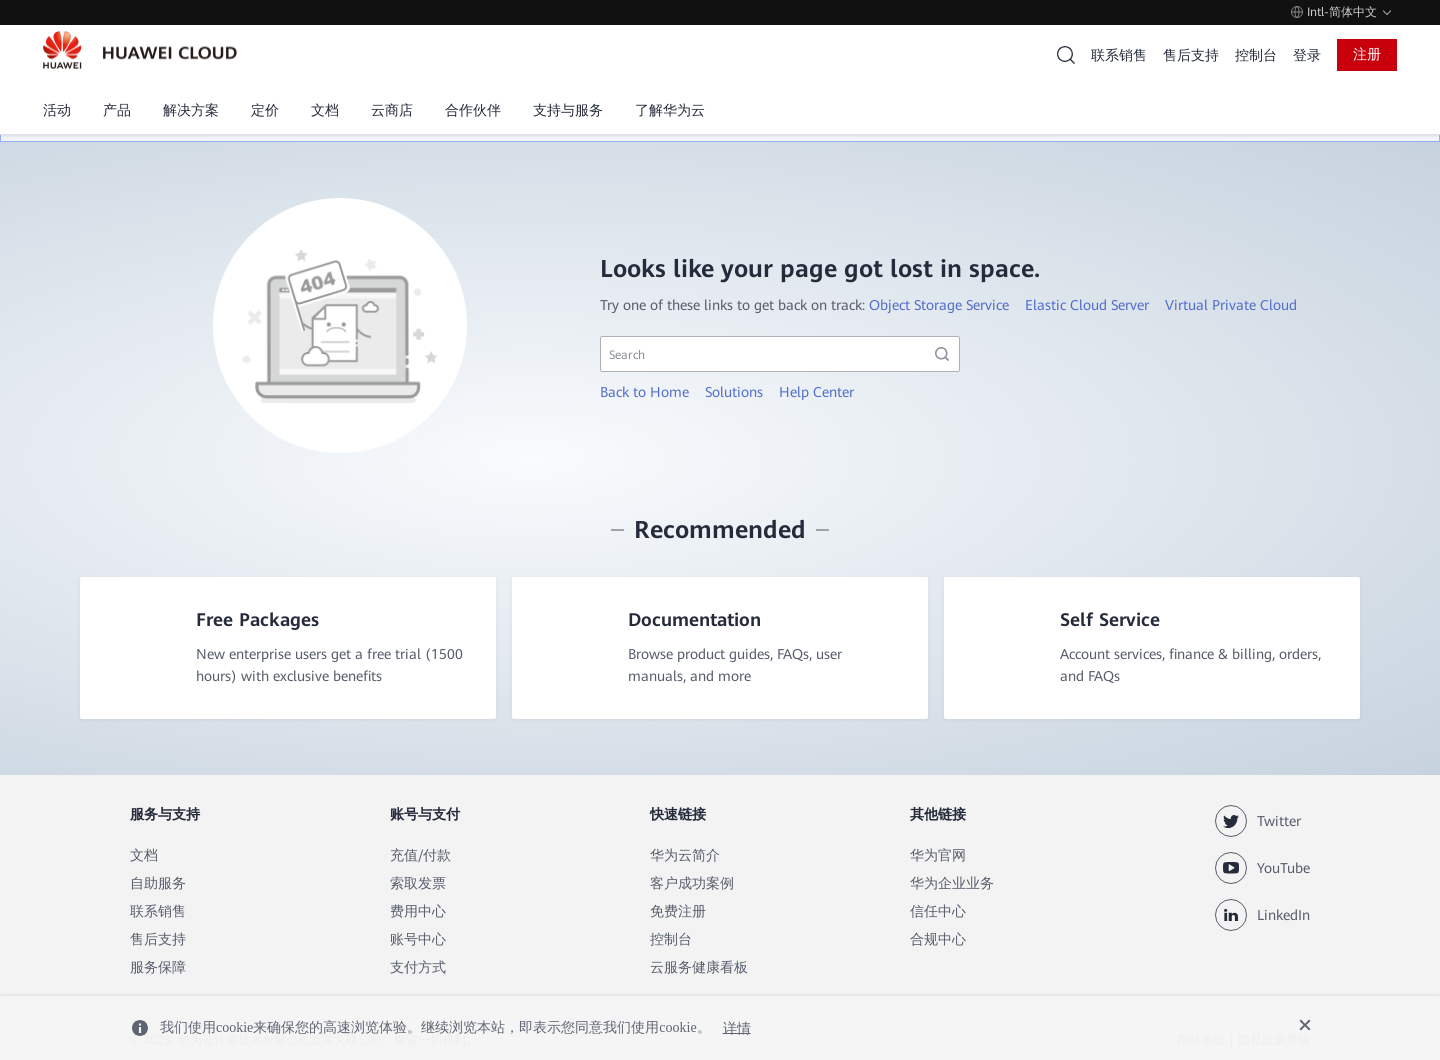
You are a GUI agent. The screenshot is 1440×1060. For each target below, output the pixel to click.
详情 (737, 1027)
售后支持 (1191, 55)
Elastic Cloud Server (1087, 305)
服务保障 (158, 967)
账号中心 (418, 939)
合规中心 (938, 939)
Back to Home (644, 392)
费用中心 (418, 911)
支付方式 (418, 967)
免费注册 (678, 911)
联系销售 (1119, 55)
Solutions (734, 392)
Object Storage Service (939, 305)
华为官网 (938, 855)
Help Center (816, 392)
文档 (144, 855)
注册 (1367, 54)
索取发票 (418, 883)
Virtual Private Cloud (1231, 305)
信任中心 (938, 911)
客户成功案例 (692, 883)
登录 (1307, 55)
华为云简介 (685, 855)
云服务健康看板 (699, 967)
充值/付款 (420, 855)
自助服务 (158, 883)
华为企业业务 (952, 883)
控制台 (1256, 55)
